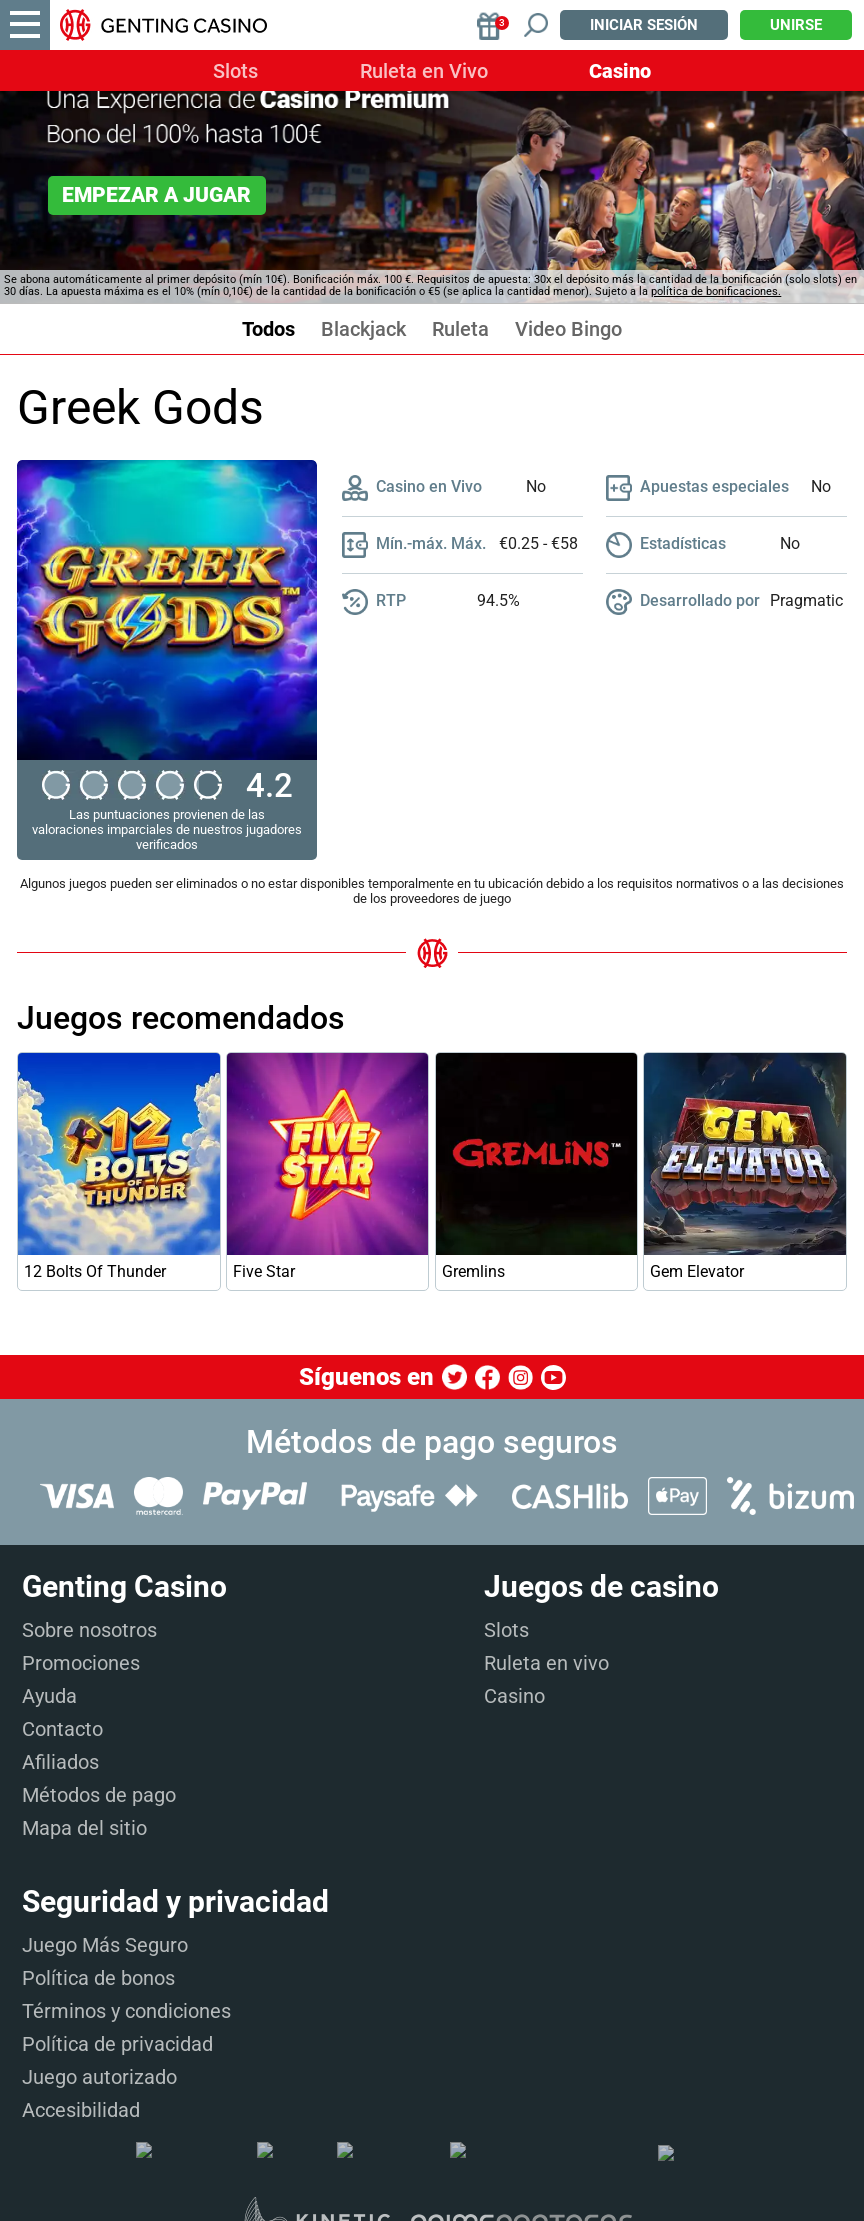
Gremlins (473, 1271)
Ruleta (460, 329)
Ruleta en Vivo (424, 71)
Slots (235, 71)
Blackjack (363, 329)
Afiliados (60, 1762)
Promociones (81, 1663)
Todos (268, 329)
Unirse (796, 25)
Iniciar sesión (644, 25)
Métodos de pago (99, 1795)
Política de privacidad (117, 2044)
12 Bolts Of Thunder (95, 1271)
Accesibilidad (81, 2110)
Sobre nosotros (89, 1630)
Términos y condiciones (126, 2011)
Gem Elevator (697, 1271)
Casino (620, 71)
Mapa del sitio (84, 1828)
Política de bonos (98, 1978)
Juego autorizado (99, 2077)
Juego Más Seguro (105, 1945)
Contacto (62, 1729)
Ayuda (49, 1696)
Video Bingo (568, 329)
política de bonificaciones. (716, 291)
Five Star (264, 1271)
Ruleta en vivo (546, 1663)
